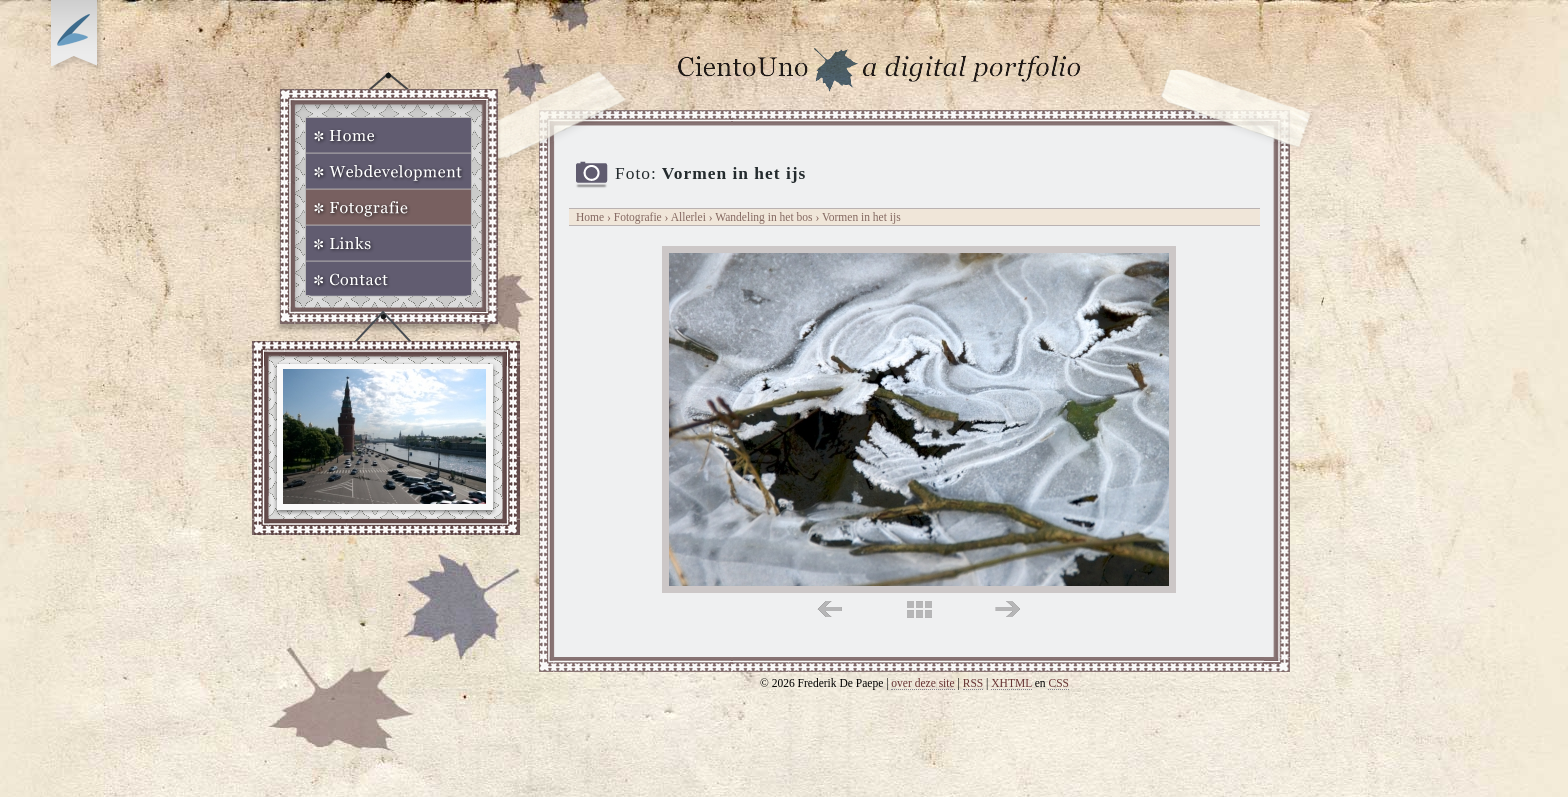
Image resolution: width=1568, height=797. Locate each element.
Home (388, 135)
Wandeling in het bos (765, 217)
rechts (1007, 609)
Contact (388, 279)
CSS (1058, 683)
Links (388, 243)
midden (919, 609)
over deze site (922, 683)
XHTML (1011, 683)
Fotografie (388, 207)
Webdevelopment (388, 171)
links (829, 609)
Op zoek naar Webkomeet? (77, 37)
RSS (973, 683)
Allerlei (688, 217)
